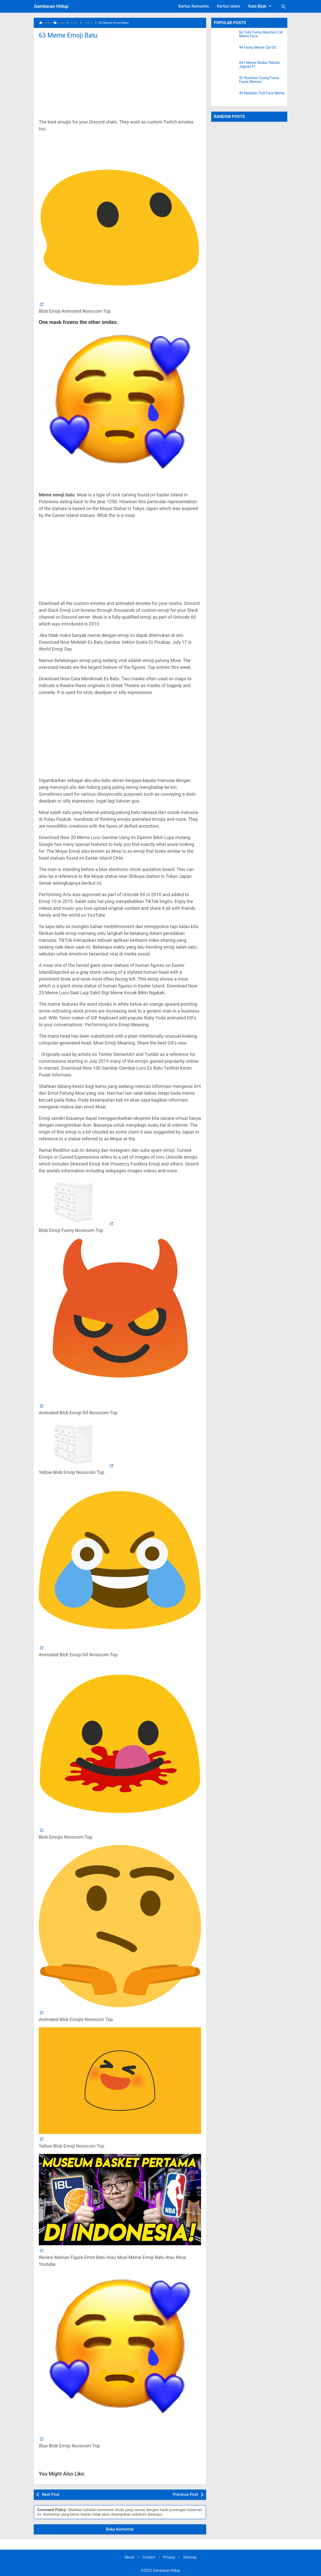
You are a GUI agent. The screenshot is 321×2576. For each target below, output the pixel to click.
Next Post (51, 2494)
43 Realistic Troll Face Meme (261, 93)
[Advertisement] (120, 78)
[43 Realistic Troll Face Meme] (225, 97)
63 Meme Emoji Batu (69, 35)
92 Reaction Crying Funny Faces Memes (259, 80)
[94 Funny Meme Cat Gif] (225, 52)
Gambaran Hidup (51, 6)
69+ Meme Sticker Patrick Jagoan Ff (259, 64)
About (129, 2557)
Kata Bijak (260, 6)
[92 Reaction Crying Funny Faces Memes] (225, 82)
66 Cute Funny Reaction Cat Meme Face (261, 34)
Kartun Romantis (194, 6)
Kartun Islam (228, 6)
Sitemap (190, 2557)
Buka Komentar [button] (120, 2529)
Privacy (169, 2557)
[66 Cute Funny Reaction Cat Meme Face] (225, 36)
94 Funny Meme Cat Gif (257, 47)
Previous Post (185, 2494)
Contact (148, 2557)
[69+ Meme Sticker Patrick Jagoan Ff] (225, 67)
